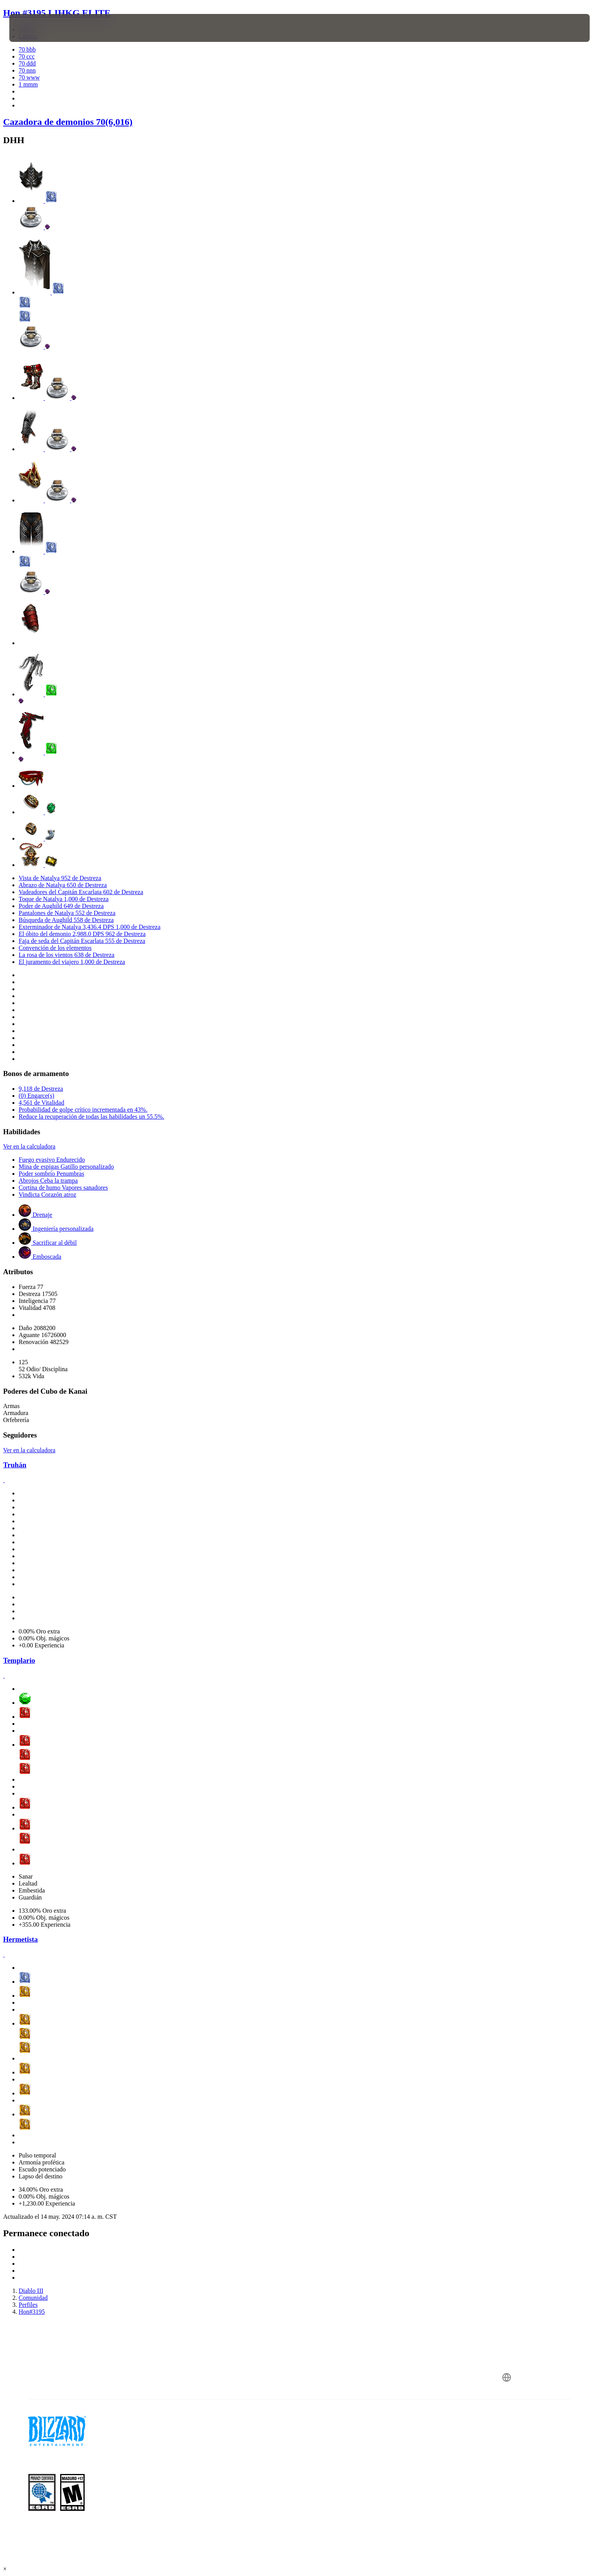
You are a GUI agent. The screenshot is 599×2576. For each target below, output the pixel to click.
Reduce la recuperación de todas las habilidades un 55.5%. (91, 1116)
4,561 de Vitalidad (41, 1102)
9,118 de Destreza (41, 1088)
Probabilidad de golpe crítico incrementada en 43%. (83, 1109)
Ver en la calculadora (29, 1146)
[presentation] (38, 28)
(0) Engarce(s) (36, 1095)
